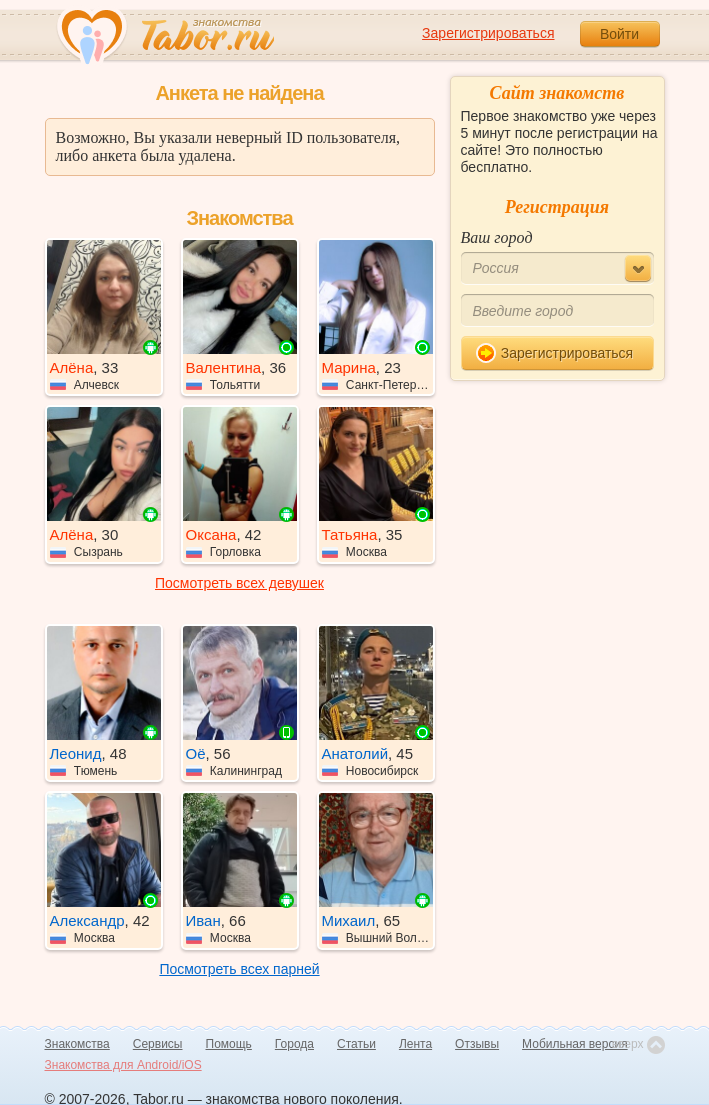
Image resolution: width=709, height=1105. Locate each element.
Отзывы (477, 1044)
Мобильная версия (575, 1044)
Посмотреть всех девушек (239, 583)
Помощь (229, 1044)
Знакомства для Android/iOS (123, 1065)
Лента (415, 1044)
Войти (619, 34)
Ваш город (497, 237)
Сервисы (158, 1044)
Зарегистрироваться (488, 33)
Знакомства (77, 1044)
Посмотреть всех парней (239, 969)
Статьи (356, 1044)
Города (294, 1044)
